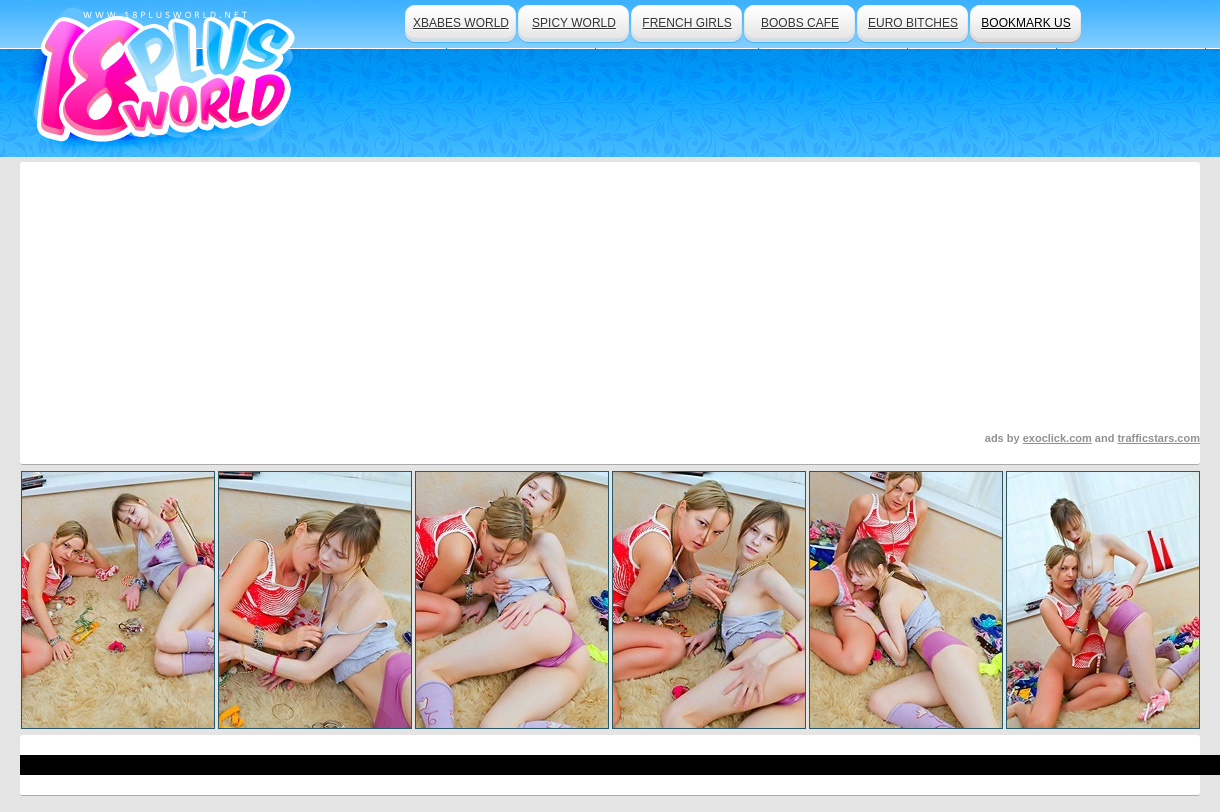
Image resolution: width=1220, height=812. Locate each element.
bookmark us (1025, 23)
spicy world (574, 23)
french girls (686, 23)
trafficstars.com (1158, 438)
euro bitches (913, 23)
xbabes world (461, 23)
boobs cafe (800, 23)
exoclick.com (1057, 438)
